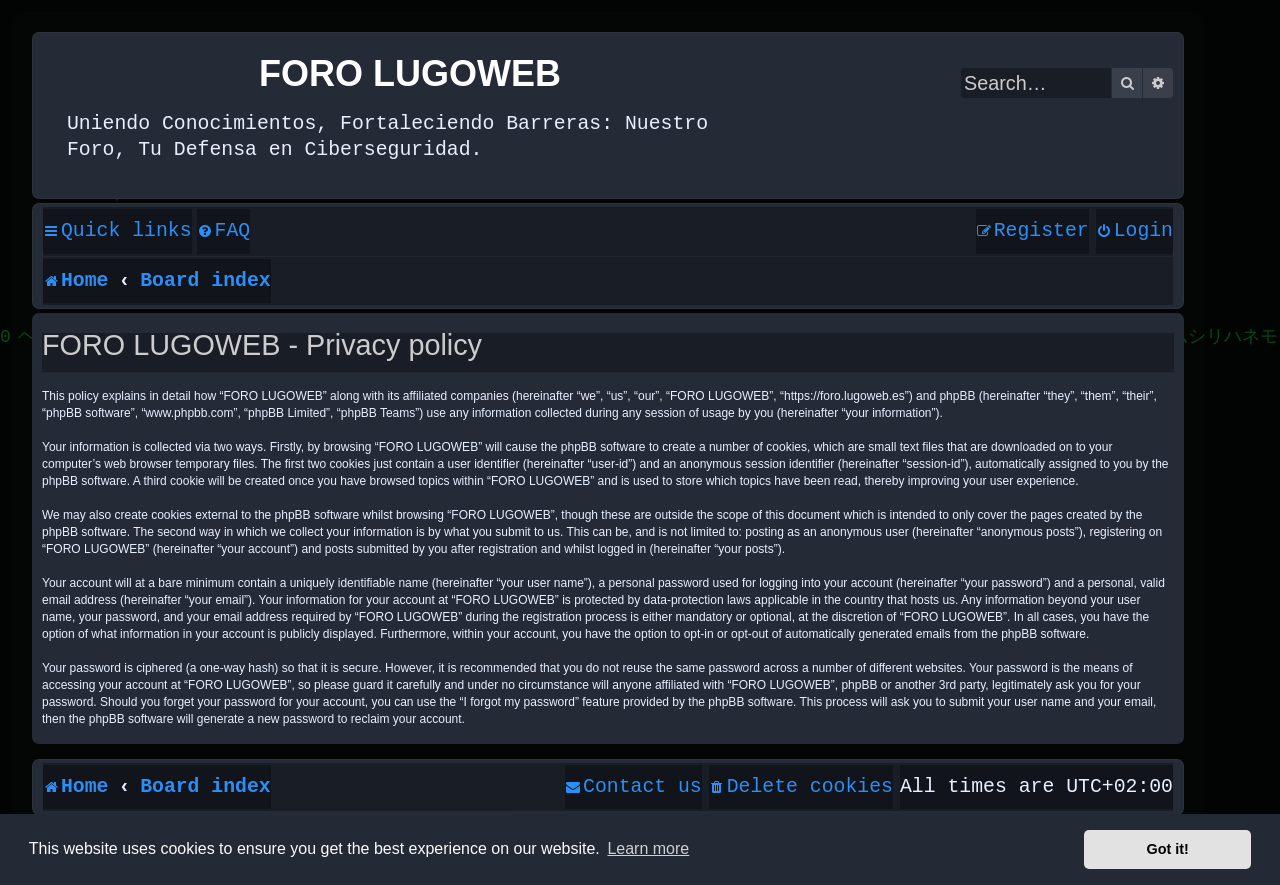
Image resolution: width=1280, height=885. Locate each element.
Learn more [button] (648, 848)
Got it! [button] (1168, 849)
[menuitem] (224, 232)
